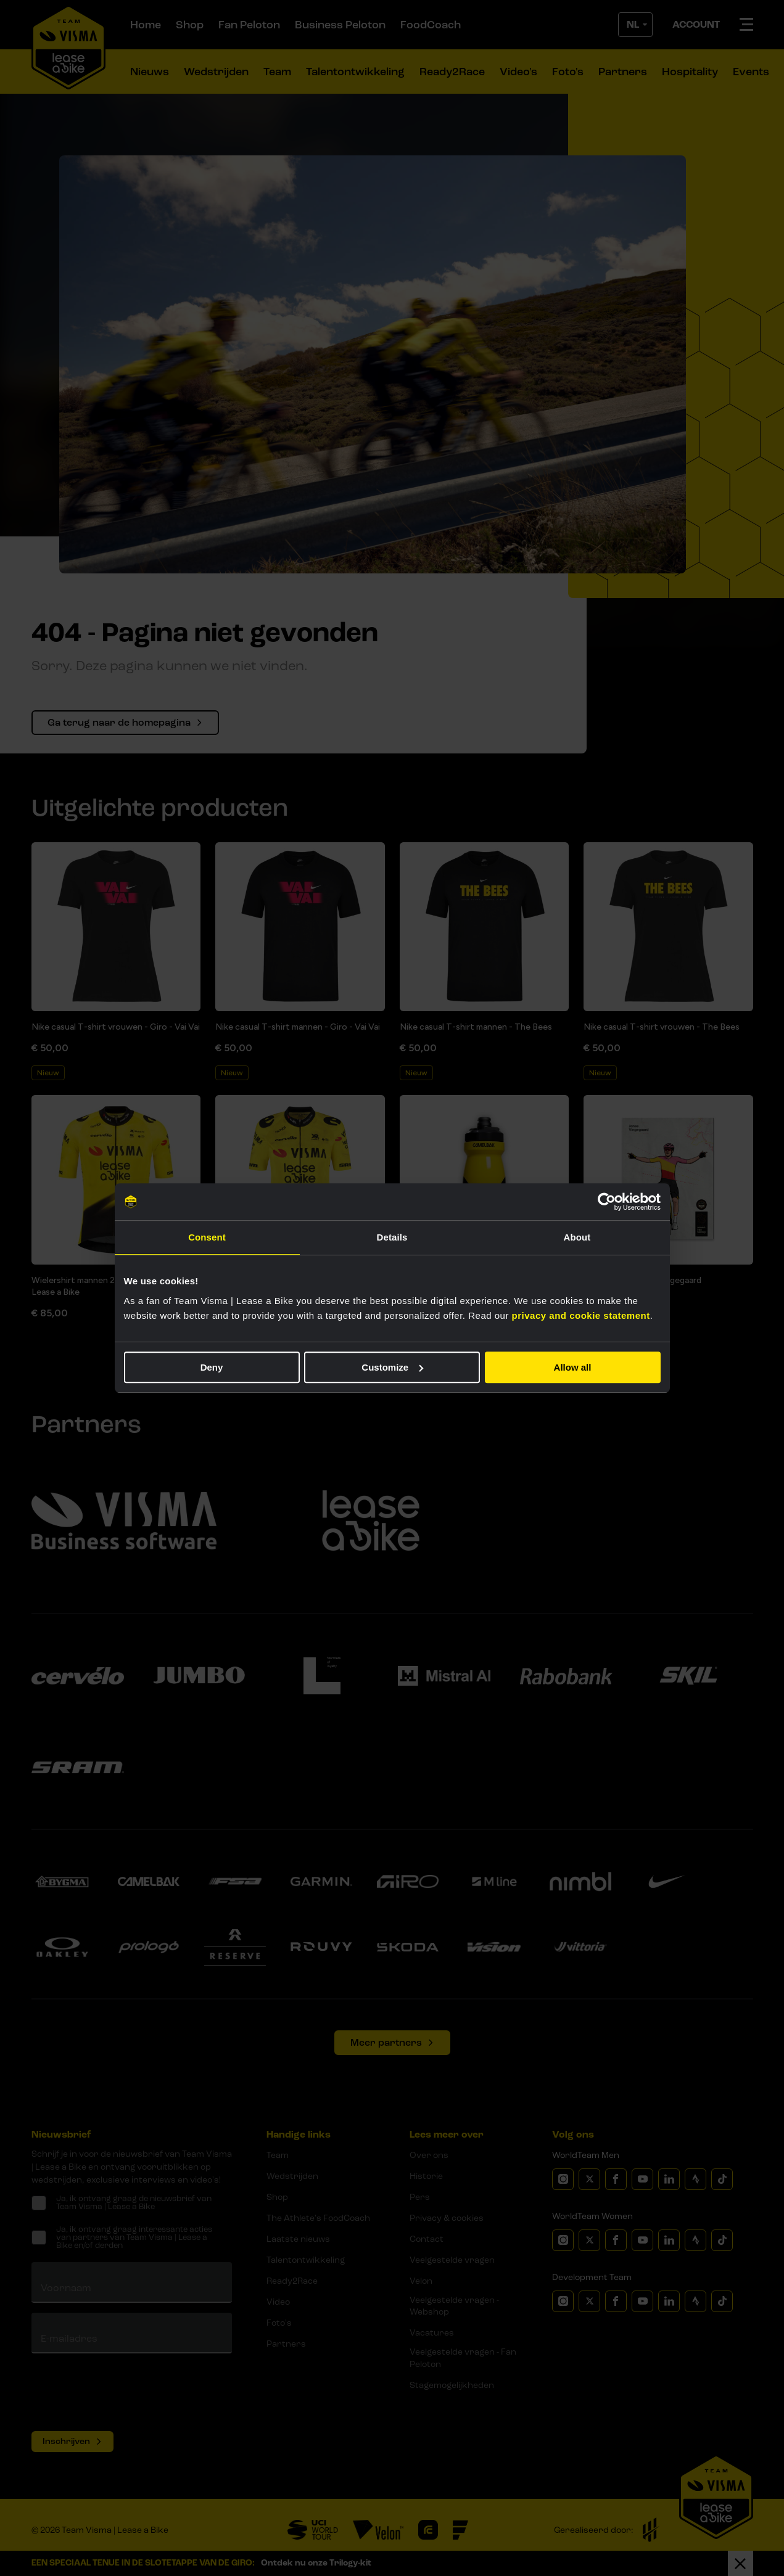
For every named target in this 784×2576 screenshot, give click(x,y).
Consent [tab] (207, 1237)
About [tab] (577, 1237)
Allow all (573, 1367)
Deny (211, 1367)
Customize (392, 1367)
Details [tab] (392, 1237)
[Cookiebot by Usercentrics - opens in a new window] (607, 1201)
